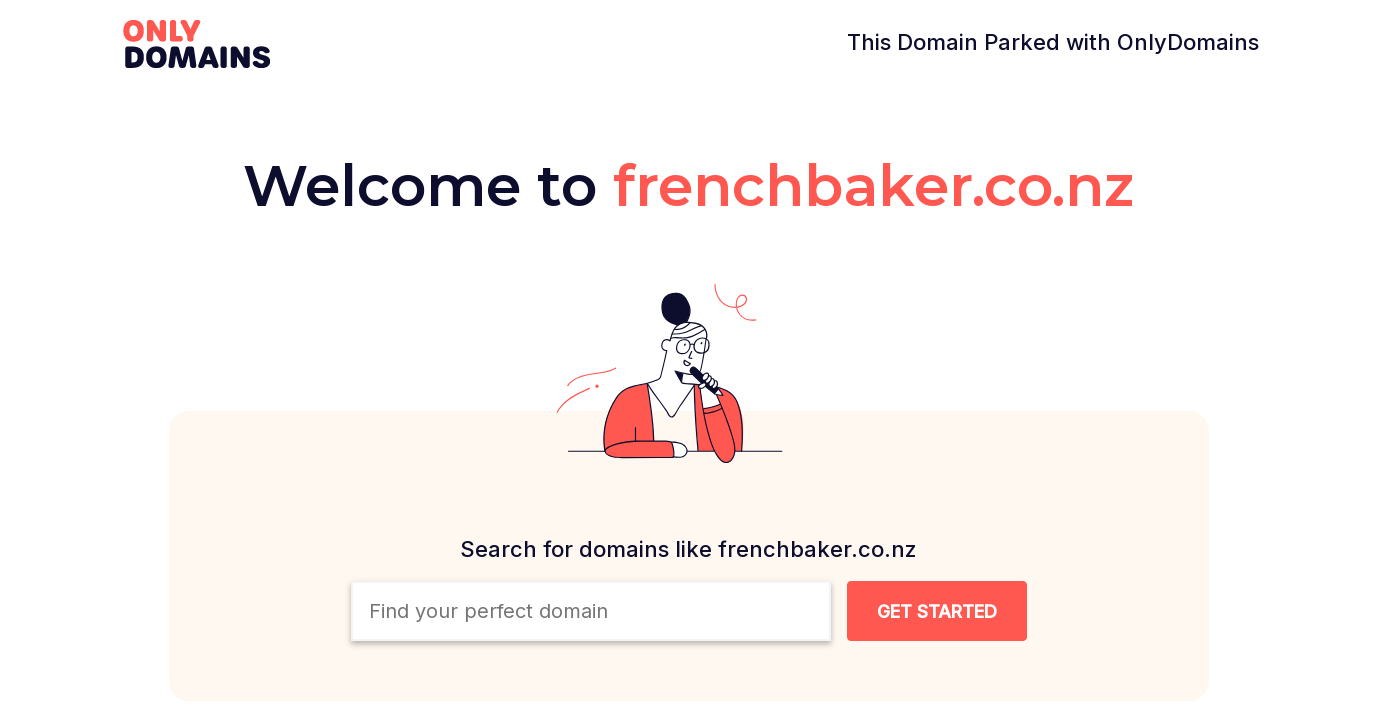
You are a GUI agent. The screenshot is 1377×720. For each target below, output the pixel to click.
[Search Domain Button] (937, 611)
